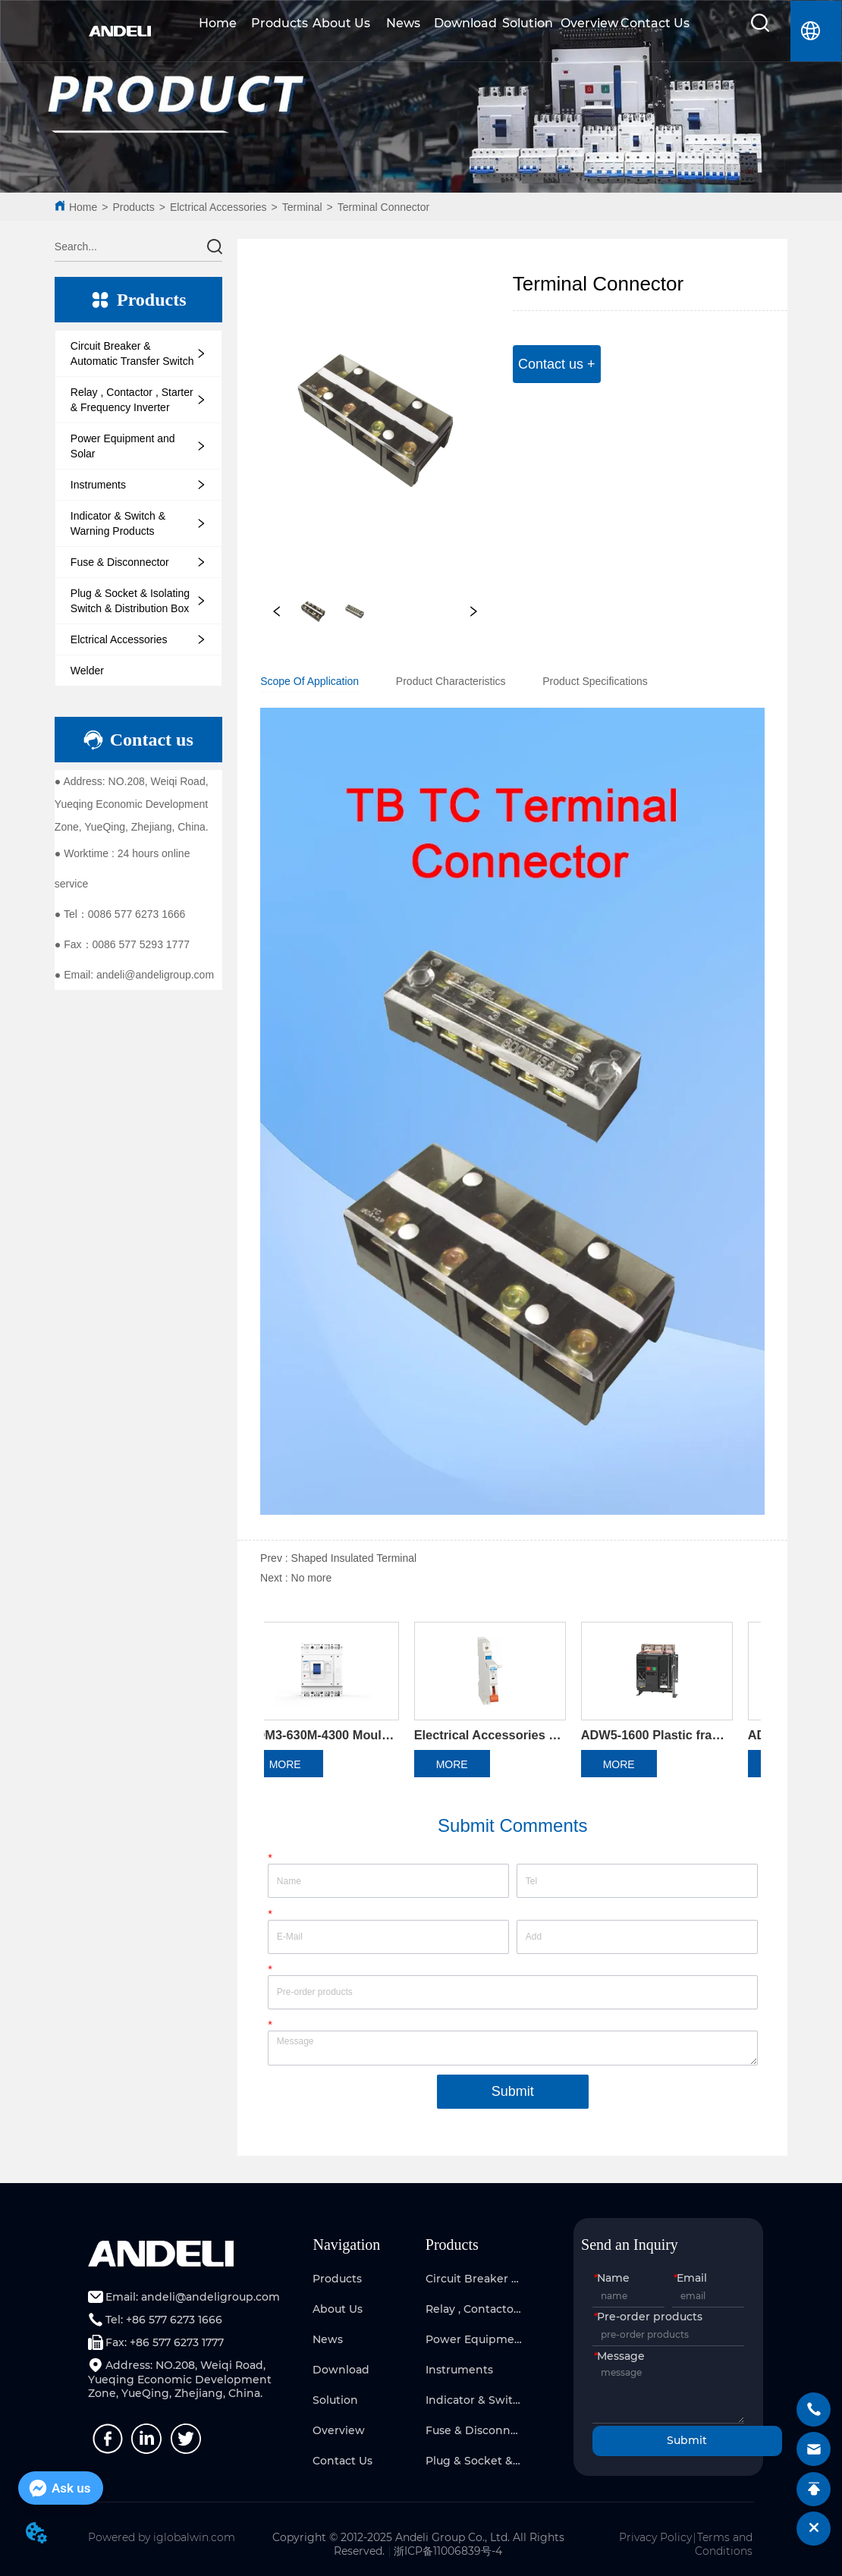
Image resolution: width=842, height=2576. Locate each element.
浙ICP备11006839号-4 (448, 2551)
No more (311, 1578)
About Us (341, 23)
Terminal (302, 207)
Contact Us (655, 23)
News (403, 23)
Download (465, 23)
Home (218, 23)
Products (279, 23)
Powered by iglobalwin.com (161, 2537)
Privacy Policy (655, 2537)
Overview (589, 23)
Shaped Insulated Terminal (354, 1558)
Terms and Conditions (723, 2544)
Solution (527, 23)
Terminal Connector (383, 207)
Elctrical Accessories (218, 207)
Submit (513, 2091)
